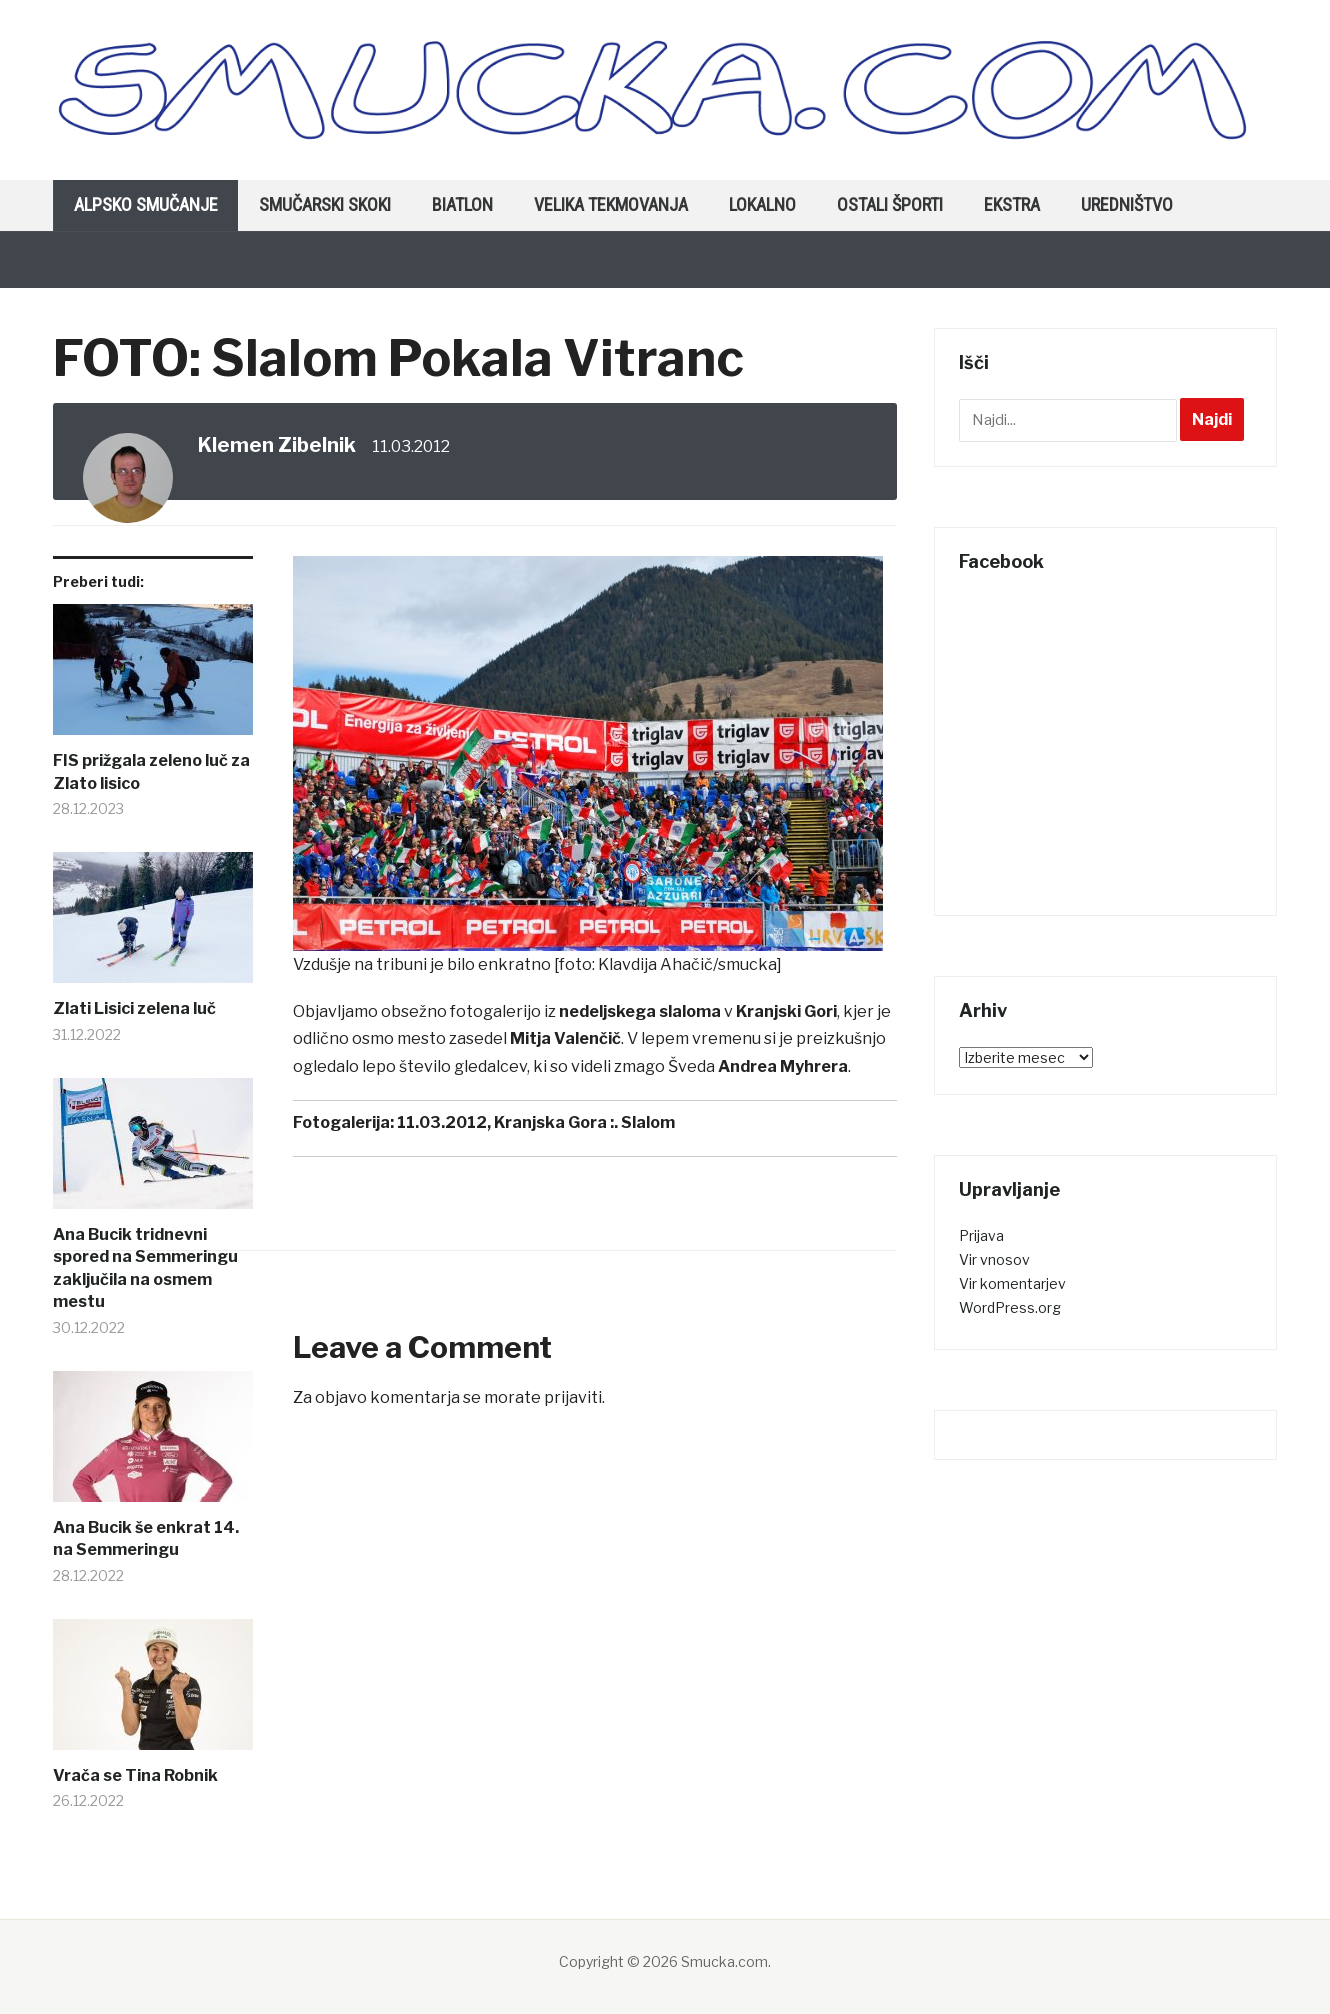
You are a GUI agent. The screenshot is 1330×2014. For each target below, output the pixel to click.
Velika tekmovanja (611, 204)
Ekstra (1012, 204)
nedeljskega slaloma (640, 1011)
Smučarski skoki (325, 204)
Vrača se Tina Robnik (135, 1775)
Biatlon (462, 204)
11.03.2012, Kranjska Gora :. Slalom (536, 1122)
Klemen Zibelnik (277, 445)
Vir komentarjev (1012, 1283)
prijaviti (573, 1397)
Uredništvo (1127, 204)
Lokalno (762, 204)
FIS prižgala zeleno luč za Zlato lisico (151, 771)
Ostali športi (890, 204)
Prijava (981, 1235)
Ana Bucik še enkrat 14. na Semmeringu (146, 1538)
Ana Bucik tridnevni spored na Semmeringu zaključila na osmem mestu (145, 1268)
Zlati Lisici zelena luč (134, 1008)
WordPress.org (1010, 1307)
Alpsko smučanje (146, 204)
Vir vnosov (994, 1259)
